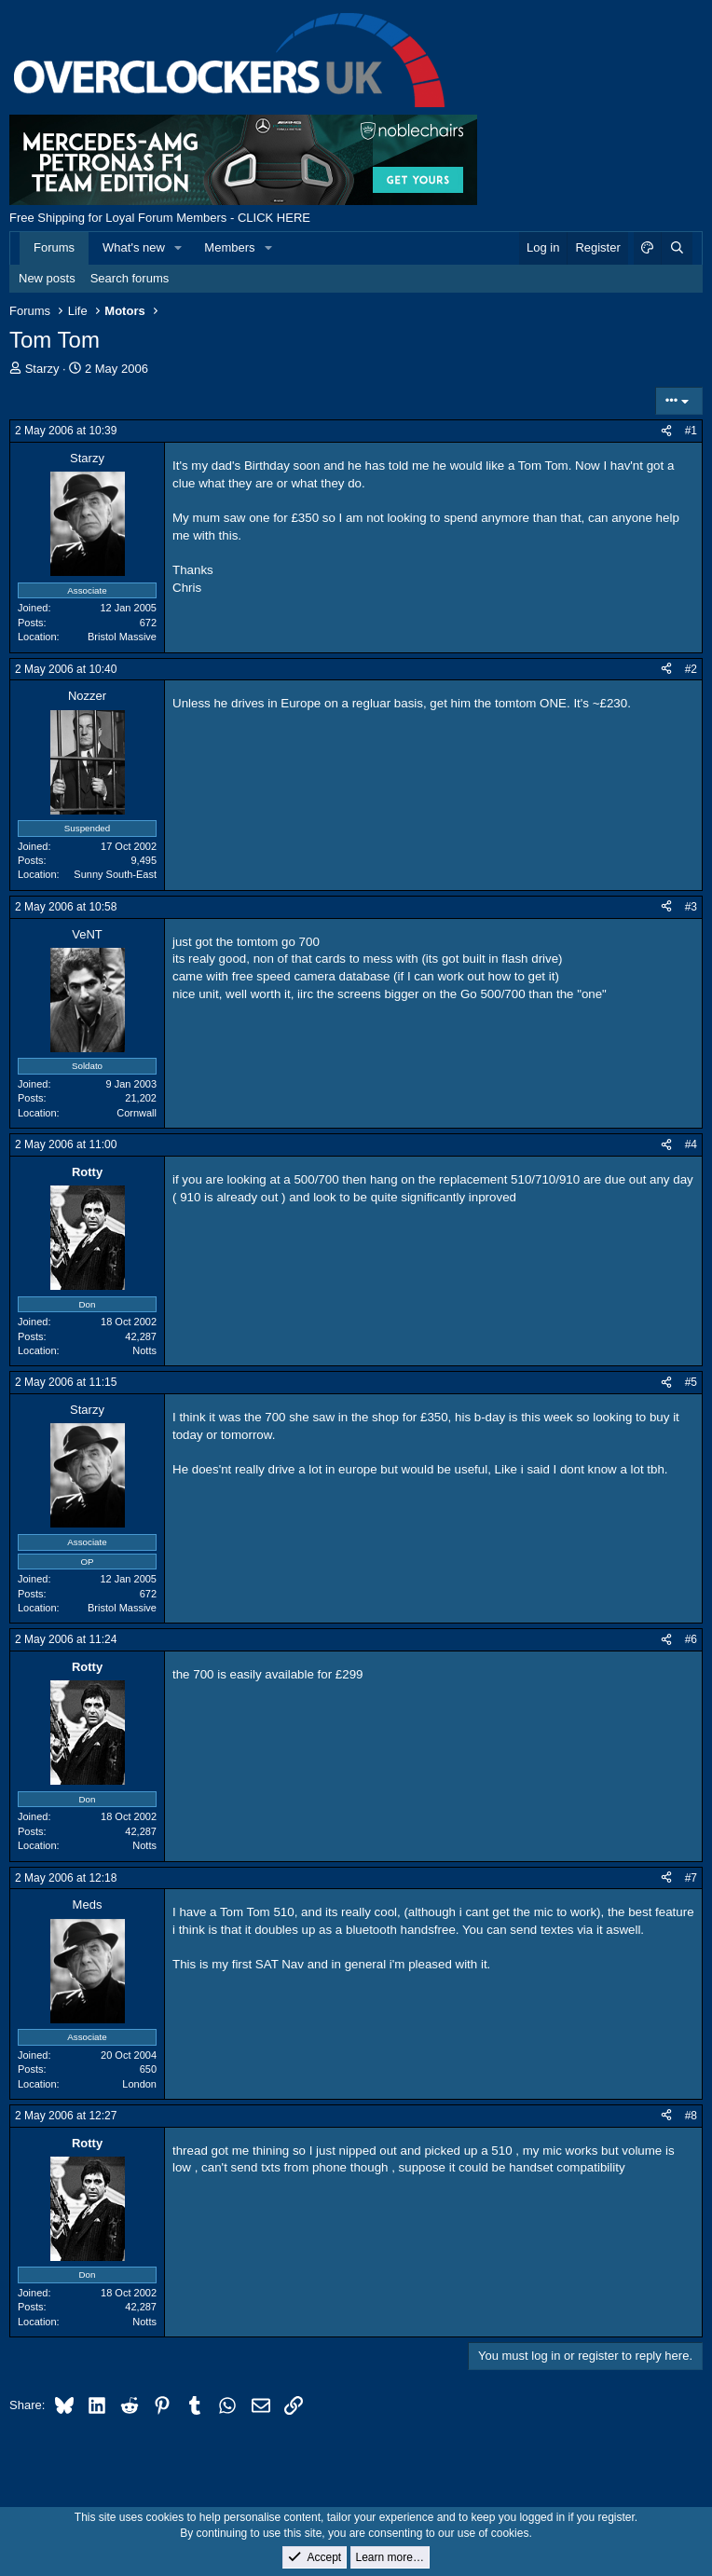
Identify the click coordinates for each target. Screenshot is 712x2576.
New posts (47, 278)
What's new (134, 247)
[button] (179, 248)
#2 (691, 669)
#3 (691, 906)
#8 (691, 2115)
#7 (691, 1877)
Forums (54, 247)
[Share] (666, 431)
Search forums (130, 278)
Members (229, 247)
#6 (691, 1639)
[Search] (676, 248)
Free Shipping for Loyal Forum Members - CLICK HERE (159, 218)
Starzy (42, 369)
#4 (691, 1144)
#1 (691, 430)
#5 (691, 1382)
